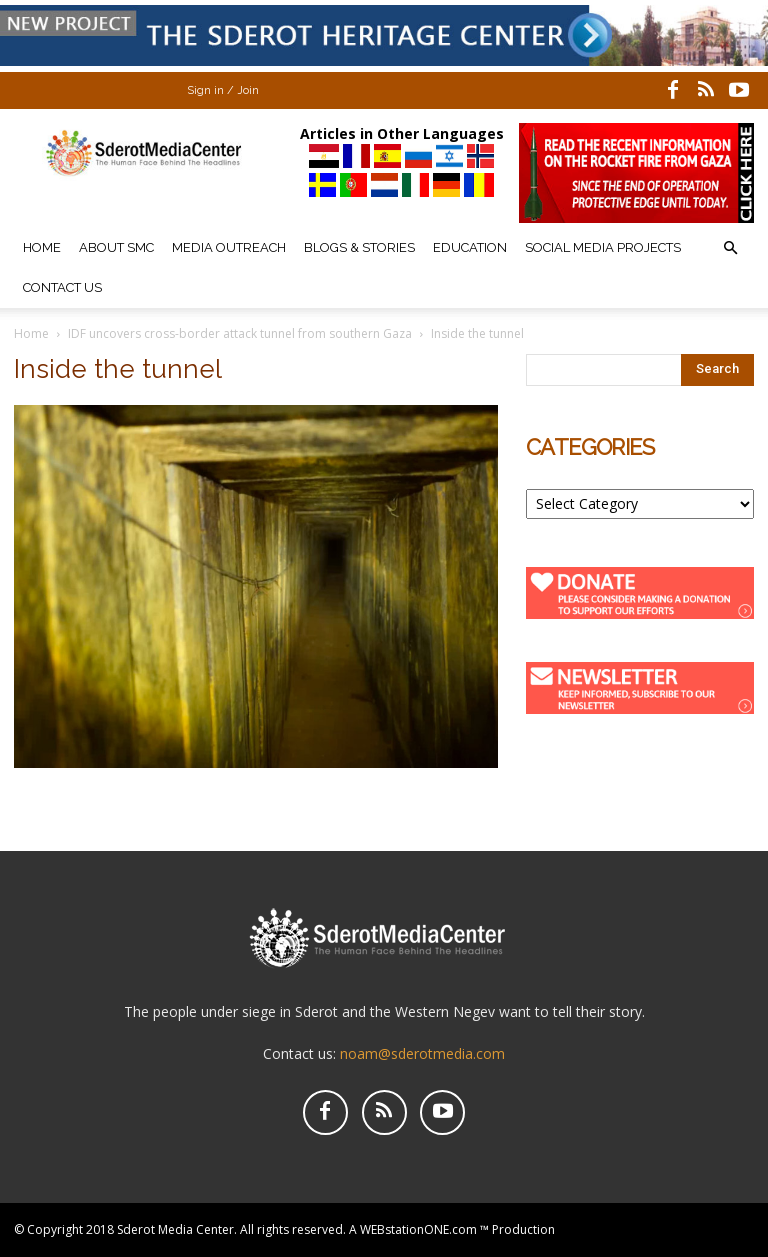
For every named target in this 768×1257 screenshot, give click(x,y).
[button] (730, 248)
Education (470, 247)
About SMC (116, 247)
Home (42, 247)
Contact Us (62, 287)
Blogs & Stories (359, 247)
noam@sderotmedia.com (422, 1053)
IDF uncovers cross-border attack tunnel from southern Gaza (240, 333)
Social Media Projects (603, 247)
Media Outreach (229, 247)
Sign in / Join (223, 90)
